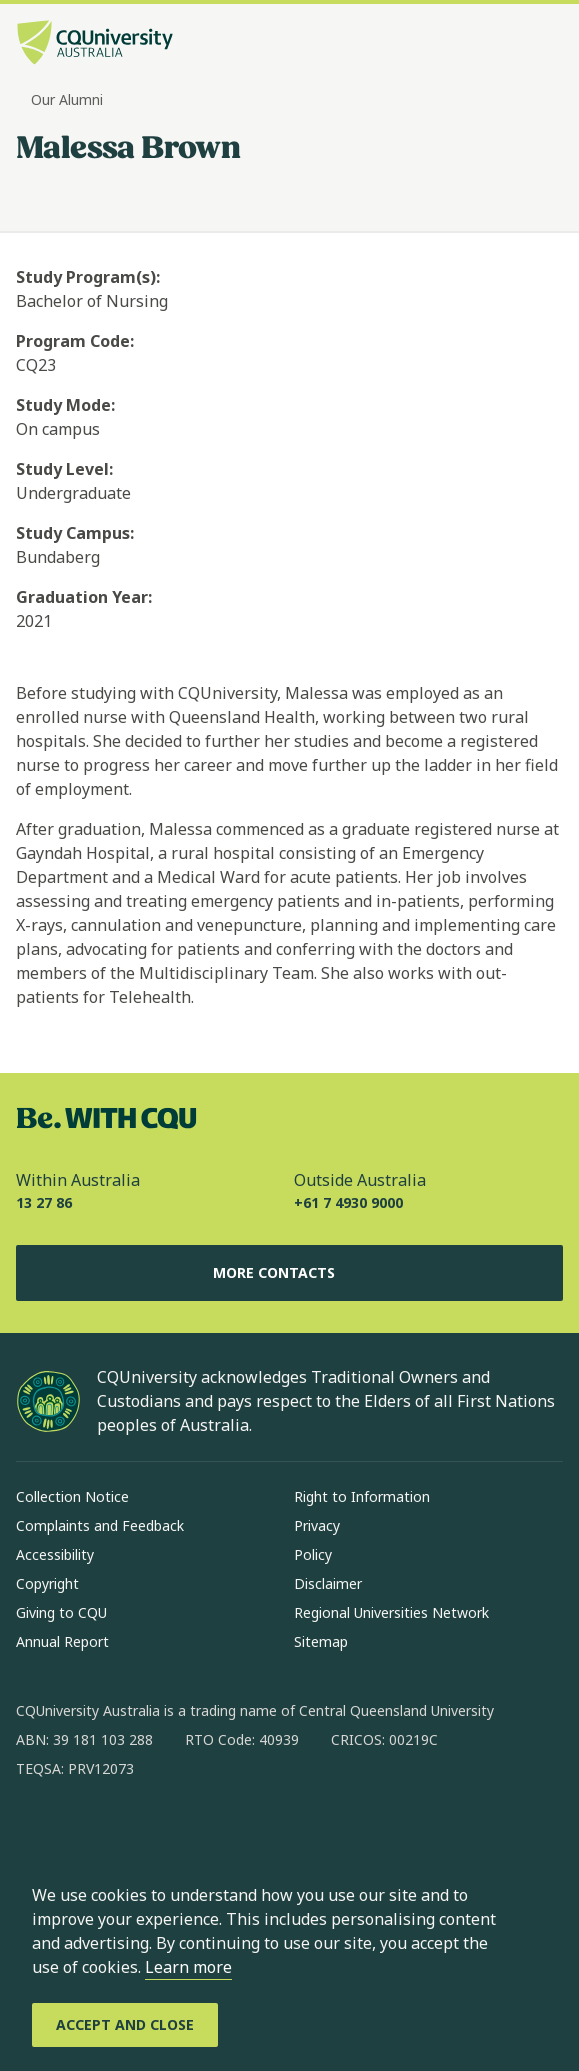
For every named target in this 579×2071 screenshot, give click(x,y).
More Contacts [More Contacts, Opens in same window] (290, 1273)
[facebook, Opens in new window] (38, 1833)
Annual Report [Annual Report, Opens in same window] (62, 1641)
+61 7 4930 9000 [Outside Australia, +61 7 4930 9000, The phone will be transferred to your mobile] (348, 1202)
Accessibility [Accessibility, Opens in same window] (55, 1554)
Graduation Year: (84, 597)
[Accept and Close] (125, 2025)
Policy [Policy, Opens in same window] (313, 1554)
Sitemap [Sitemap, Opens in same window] (321, 1641)
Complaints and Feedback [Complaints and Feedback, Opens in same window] (100, 1525)
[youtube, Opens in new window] (246, 1833)
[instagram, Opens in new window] (90, 1833)
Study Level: (64, 469)
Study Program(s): (88, 277)
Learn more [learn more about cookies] (188, 1967)
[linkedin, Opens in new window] (142, 1833)
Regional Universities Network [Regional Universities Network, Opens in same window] (391, 1612)
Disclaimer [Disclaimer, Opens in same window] (328, 1583)
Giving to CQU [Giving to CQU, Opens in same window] (61, 1612)
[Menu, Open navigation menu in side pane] (546, 45)
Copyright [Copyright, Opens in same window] (47, 1583)
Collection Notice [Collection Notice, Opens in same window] (72, 1496)
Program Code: (75, 341)
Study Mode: (65, 405)
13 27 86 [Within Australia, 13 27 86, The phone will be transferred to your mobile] (44, 1202)
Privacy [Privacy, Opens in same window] (317, 1525)
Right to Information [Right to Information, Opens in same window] (362, 1496)
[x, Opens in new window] (194, 1833)
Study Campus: (75, 533)
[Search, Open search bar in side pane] (512, 45)
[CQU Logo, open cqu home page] (95, 44)
